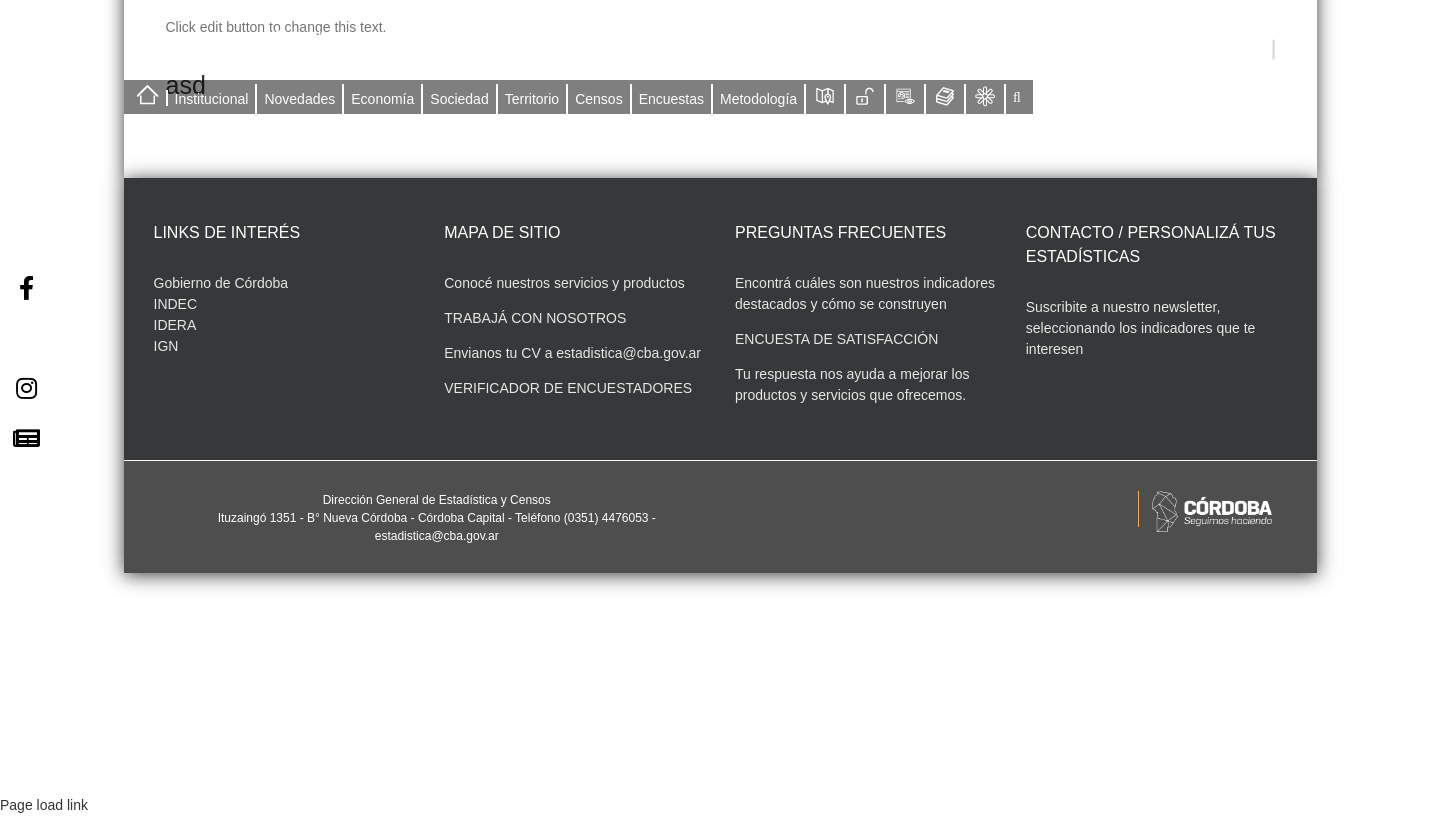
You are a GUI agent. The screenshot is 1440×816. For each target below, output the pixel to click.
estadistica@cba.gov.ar (628, 353)
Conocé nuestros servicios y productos (564, 283)
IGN (166, 346)
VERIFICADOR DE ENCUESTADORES (568, 388)
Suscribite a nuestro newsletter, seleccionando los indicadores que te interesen (1141, 328)
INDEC (176, 304)
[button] (1017, 97)
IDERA (175, 325)
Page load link (44, 805)
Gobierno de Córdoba (221, 283)
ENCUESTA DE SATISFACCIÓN (836, 339)
